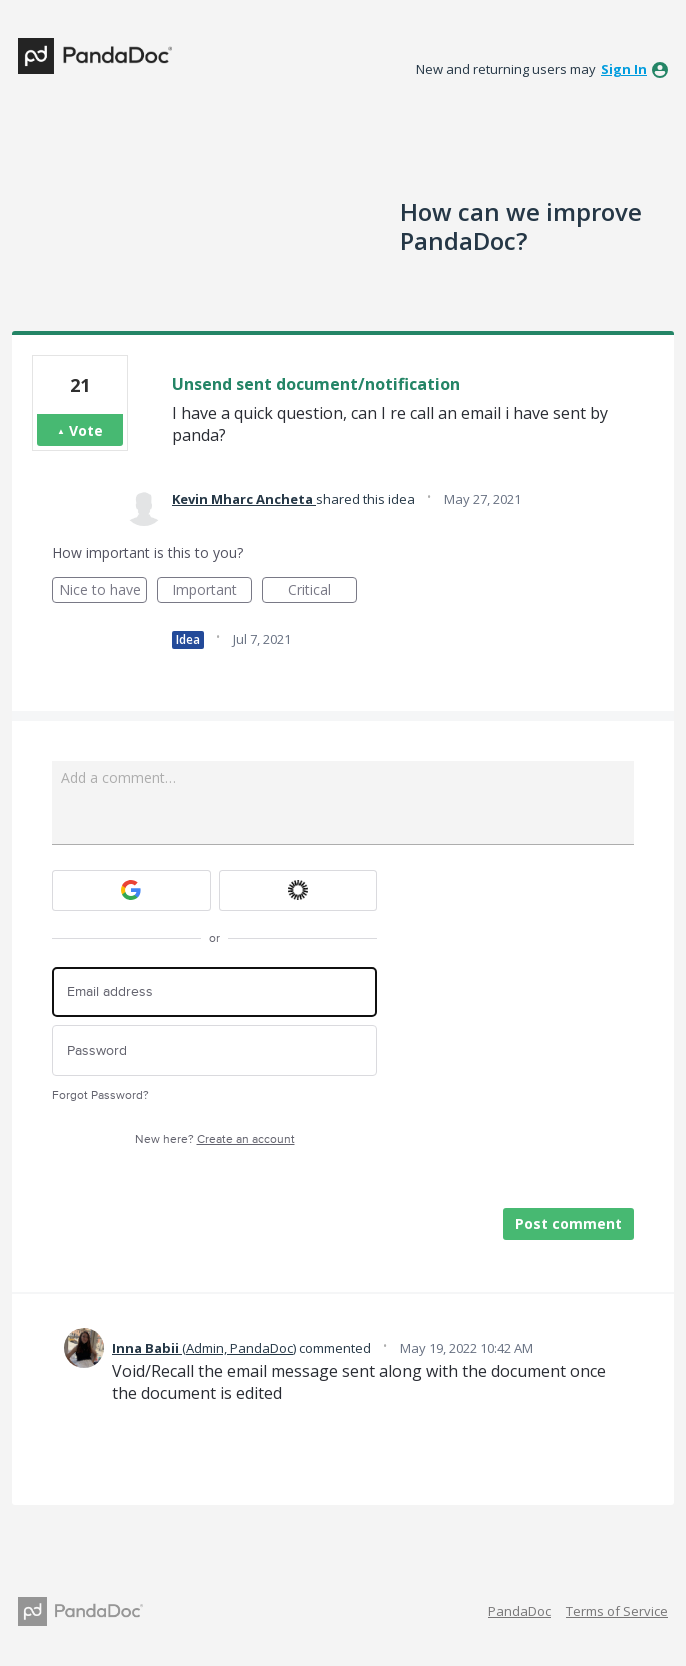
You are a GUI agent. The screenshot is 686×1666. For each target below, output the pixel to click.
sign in (624, 69)
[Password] (214, 1050)
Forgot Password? (100, 1095)
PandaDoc (519, 1611)
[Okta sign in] (298, 890)
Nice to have (103, 591)
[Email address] (214, 992)
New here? (215, 1139)
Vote (86, 430)
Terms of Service (617, 1611)
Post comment (568, 1223)
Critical (322, 591)
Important (212, 591)
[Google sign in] (131, 890)
